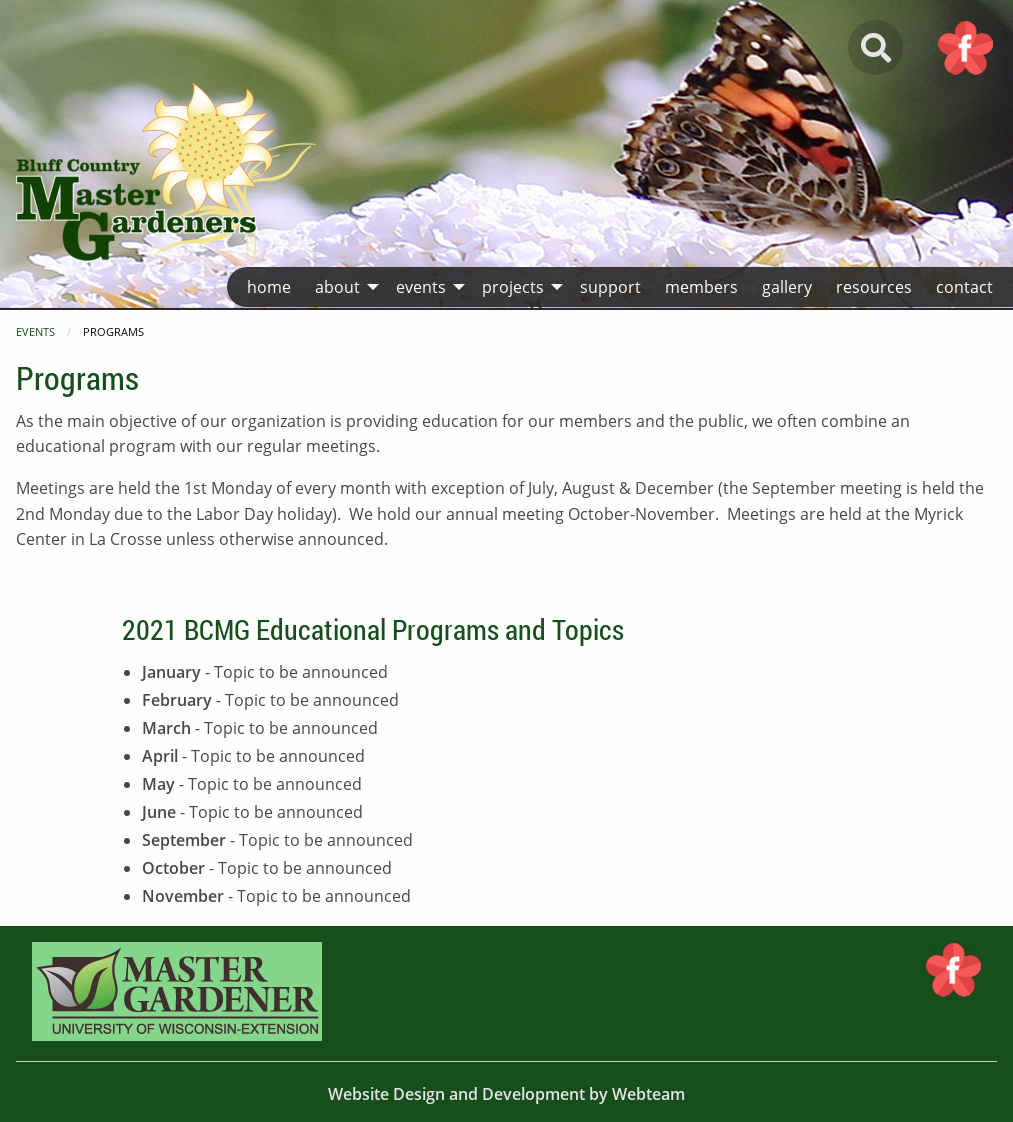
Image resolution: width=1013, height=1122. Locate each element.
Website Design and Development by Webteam (506, 1094)
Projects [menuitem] (513, 287)
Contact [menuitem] (964, 287)
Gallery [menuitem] (787, 287)
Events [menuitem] (421, 287)
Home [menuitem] (269, 287)
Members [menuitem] (701, 287)
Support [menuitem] (610, 287)
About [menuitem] (337, 287)
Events (35, 331)
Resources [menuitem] (874, 287)
